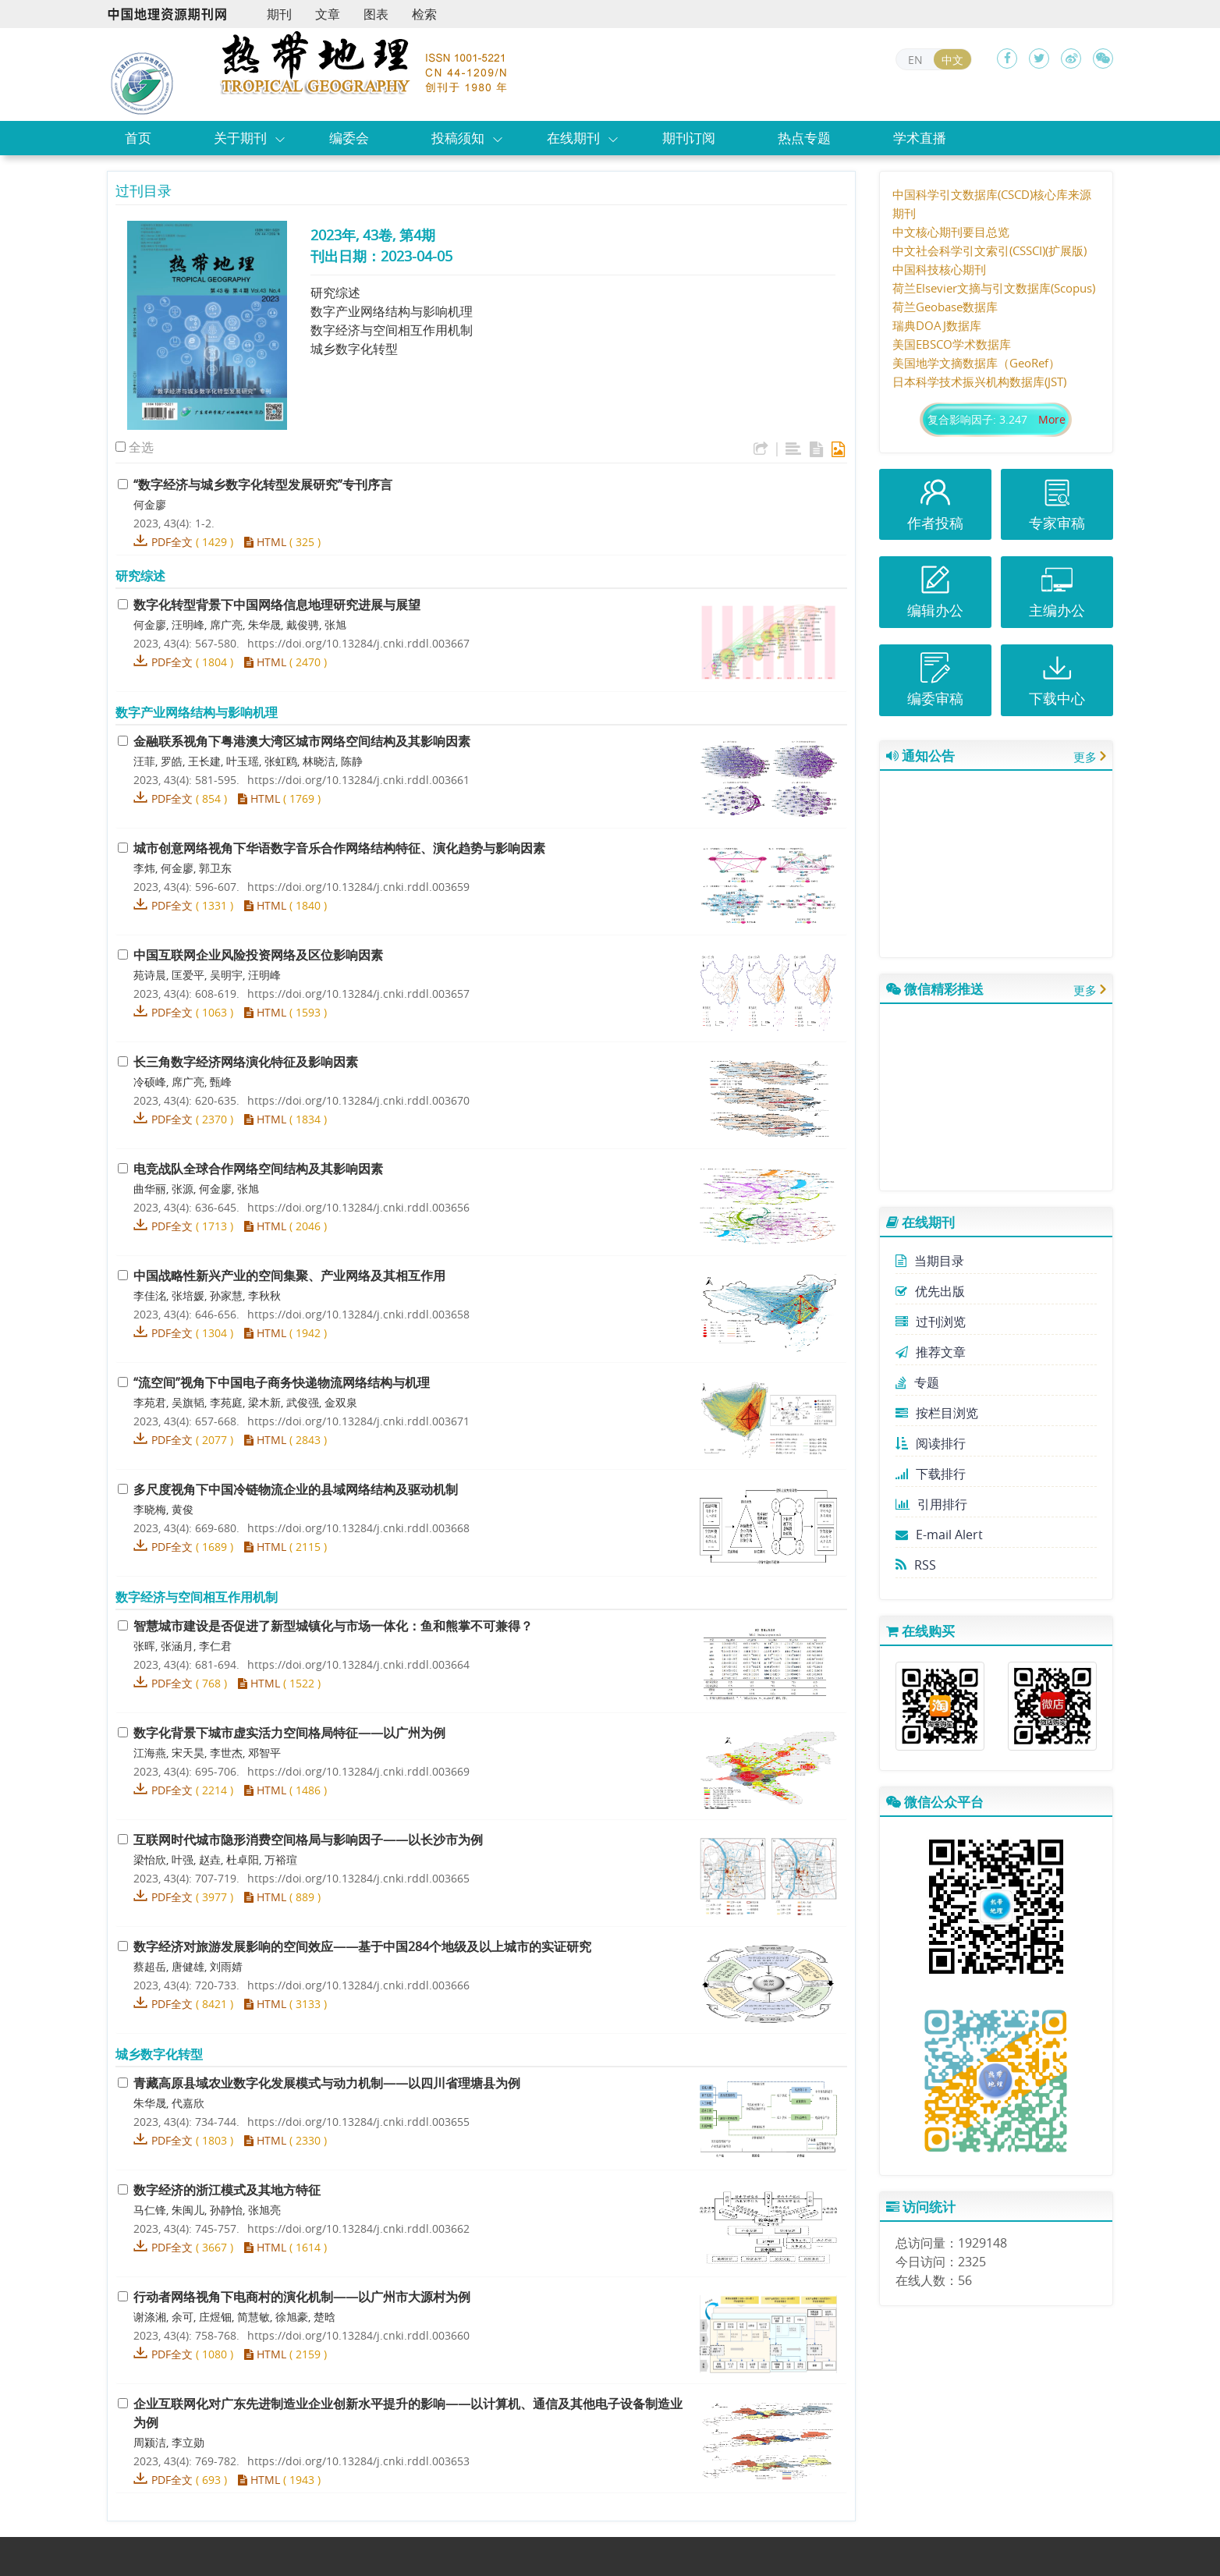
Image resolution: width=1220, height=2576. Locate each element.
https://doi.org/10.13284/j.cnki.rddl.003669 (358, 1771)
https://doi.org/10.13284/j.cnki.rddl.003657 (358, 993)
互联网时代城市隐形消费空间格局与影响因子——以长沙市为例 (308, 1839)
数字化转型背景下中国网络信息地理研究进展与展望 (276, 604)
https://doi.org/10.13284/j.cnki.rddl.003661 (358, 779)
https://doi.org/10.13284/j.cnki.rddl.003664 (358, 1664)
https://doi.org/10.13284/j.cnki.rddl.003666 (358, 1985)
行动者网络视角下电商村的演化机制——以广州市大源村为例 (301, 2296)
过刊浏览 (930, 1321)
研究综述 (335, 292)
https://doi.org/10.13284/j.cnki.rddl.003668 (358, 1527)
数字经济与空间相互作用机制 (391, 330)
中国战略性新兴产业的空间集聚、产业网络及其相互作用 (289, 1275)
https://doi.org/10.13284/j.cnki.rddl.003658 (358, 1314)
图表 (376, 14)
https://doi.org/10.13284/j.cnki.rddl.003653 (358, 2461)
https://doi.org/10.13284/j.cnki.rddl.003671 (358, 1421)
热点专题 (804, 138)
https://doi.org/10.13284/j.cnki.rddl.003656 (358, 1207)
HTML (265, 541)
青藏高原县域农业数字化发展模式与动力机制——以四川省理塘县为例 (326, 2083)
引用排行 (931, 1504)
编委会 (349, 138)
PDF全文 (172, 541)
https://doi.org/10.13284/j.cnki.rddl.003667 (358, 643)
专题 (917, 1382)
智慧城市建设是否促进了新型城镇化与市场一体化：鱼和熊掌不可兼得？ (333, 1625)
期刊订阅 (688, 138)
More (1052, 419)
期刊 (279, 14)
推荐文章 (930, 1352)
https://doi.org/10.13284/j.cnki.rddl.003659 (358, 886)
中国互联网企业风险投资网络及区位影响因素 (258, 954)
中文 (952, 59)
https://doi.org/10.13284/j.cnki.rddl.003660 (358, 2335)
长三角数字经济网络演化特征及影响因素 (245, 1061)
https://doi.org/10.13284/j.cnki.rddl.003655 (358, 2121)
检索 (424, 14)
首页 (138, 138)
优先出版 (930, 1291)
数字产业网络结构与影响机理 (391, 311)
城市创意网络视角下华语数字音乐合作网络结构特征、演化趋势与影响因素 (339, 848)
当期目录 (929, 1260)
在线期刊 (573, 138)
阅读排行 (930, 1443)
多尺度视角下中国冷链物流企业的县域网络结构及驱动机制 (295, 1489)
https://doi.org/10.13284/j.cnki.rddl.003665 (358, 1878)
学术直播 (919, 138)
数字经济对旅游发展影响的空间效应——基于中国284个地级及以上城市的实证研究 (362, 1946)
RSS (915, 1565)
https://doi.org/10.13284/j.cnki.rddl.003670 (358, 1100)
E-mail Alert (939, 1534)
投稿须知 (457, 138)
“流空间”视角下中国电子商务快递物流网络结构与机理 (281, 1382)
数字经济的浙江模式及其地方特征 (227, 2189)
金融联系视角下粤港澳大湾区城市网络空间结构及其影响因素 (301, 741)
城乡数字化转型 (354, 348)
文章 (327, 14)
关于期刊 (240, 138)
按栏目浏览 (936, 1412)
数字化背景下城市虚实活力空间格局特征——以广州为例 (289, 1732)
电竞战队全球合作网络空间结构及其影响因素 (258, 1168)
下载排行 (930, 1473)
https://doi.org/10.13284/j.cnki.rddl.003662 (358, 2228)
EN (915, 59)
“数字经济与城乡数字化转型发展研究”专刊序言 (262, 484)
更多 (1085, 757)
